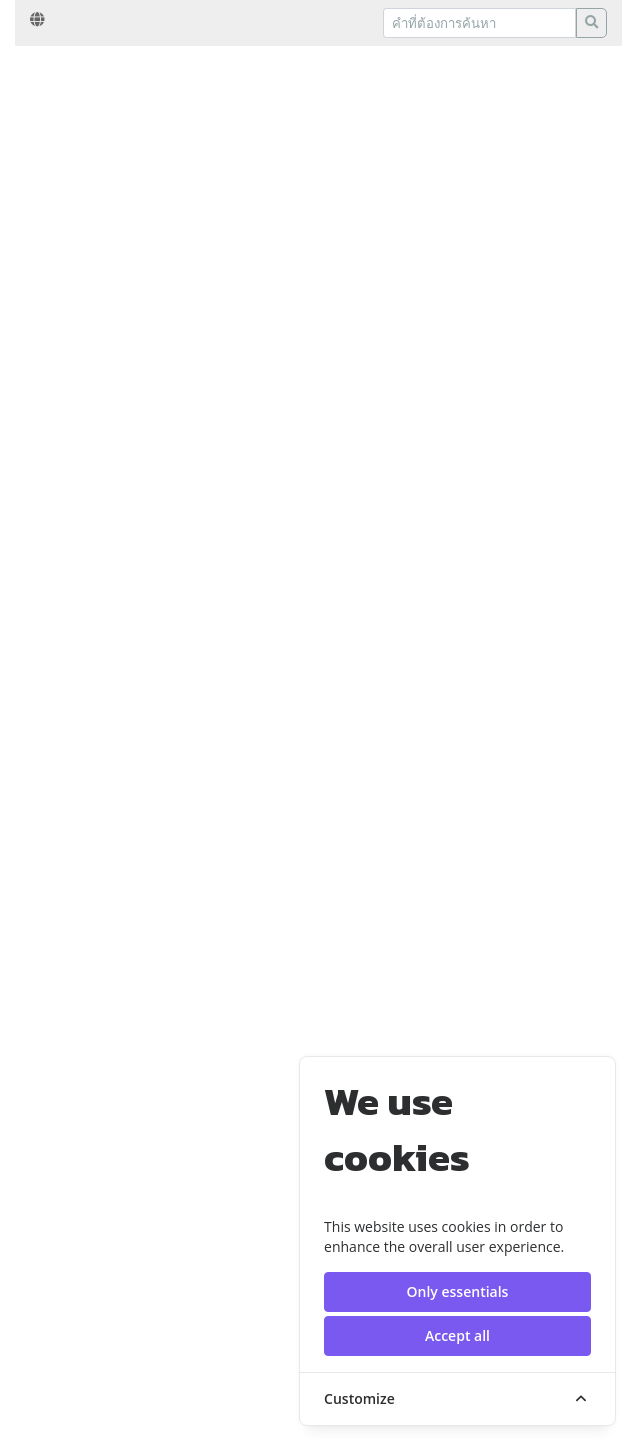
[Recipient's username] (479, 23)
